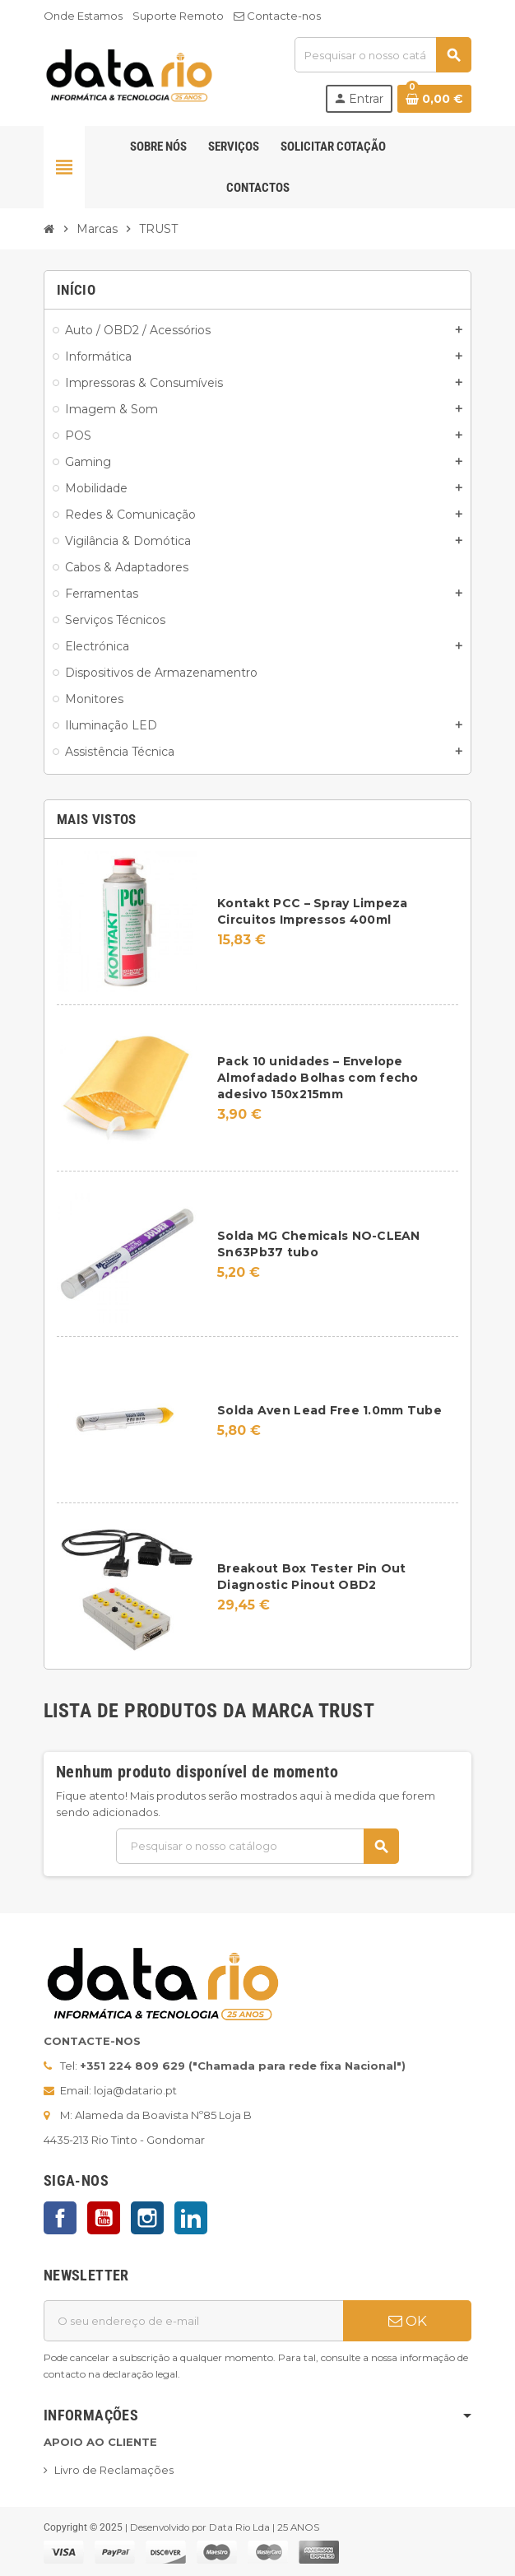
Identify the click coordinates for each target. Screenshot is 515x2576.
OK (407, 2321)
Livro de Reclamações (114, 2469)
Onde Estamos (83, 15)
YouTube (103, 2217)
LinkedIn (190, 2217)
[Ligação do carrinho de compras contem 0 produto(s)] (434, 99)
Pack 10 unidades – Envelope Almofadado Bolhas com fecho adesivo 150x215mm (318, 1078)
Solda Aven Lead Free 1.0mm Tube (329, 1410)
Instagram (147, 2217)
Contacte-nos (277, 15)
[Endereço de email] (193, 2320)
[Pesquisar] (383, 54)
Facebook (60, 2217)
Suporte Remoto (178, 15)
